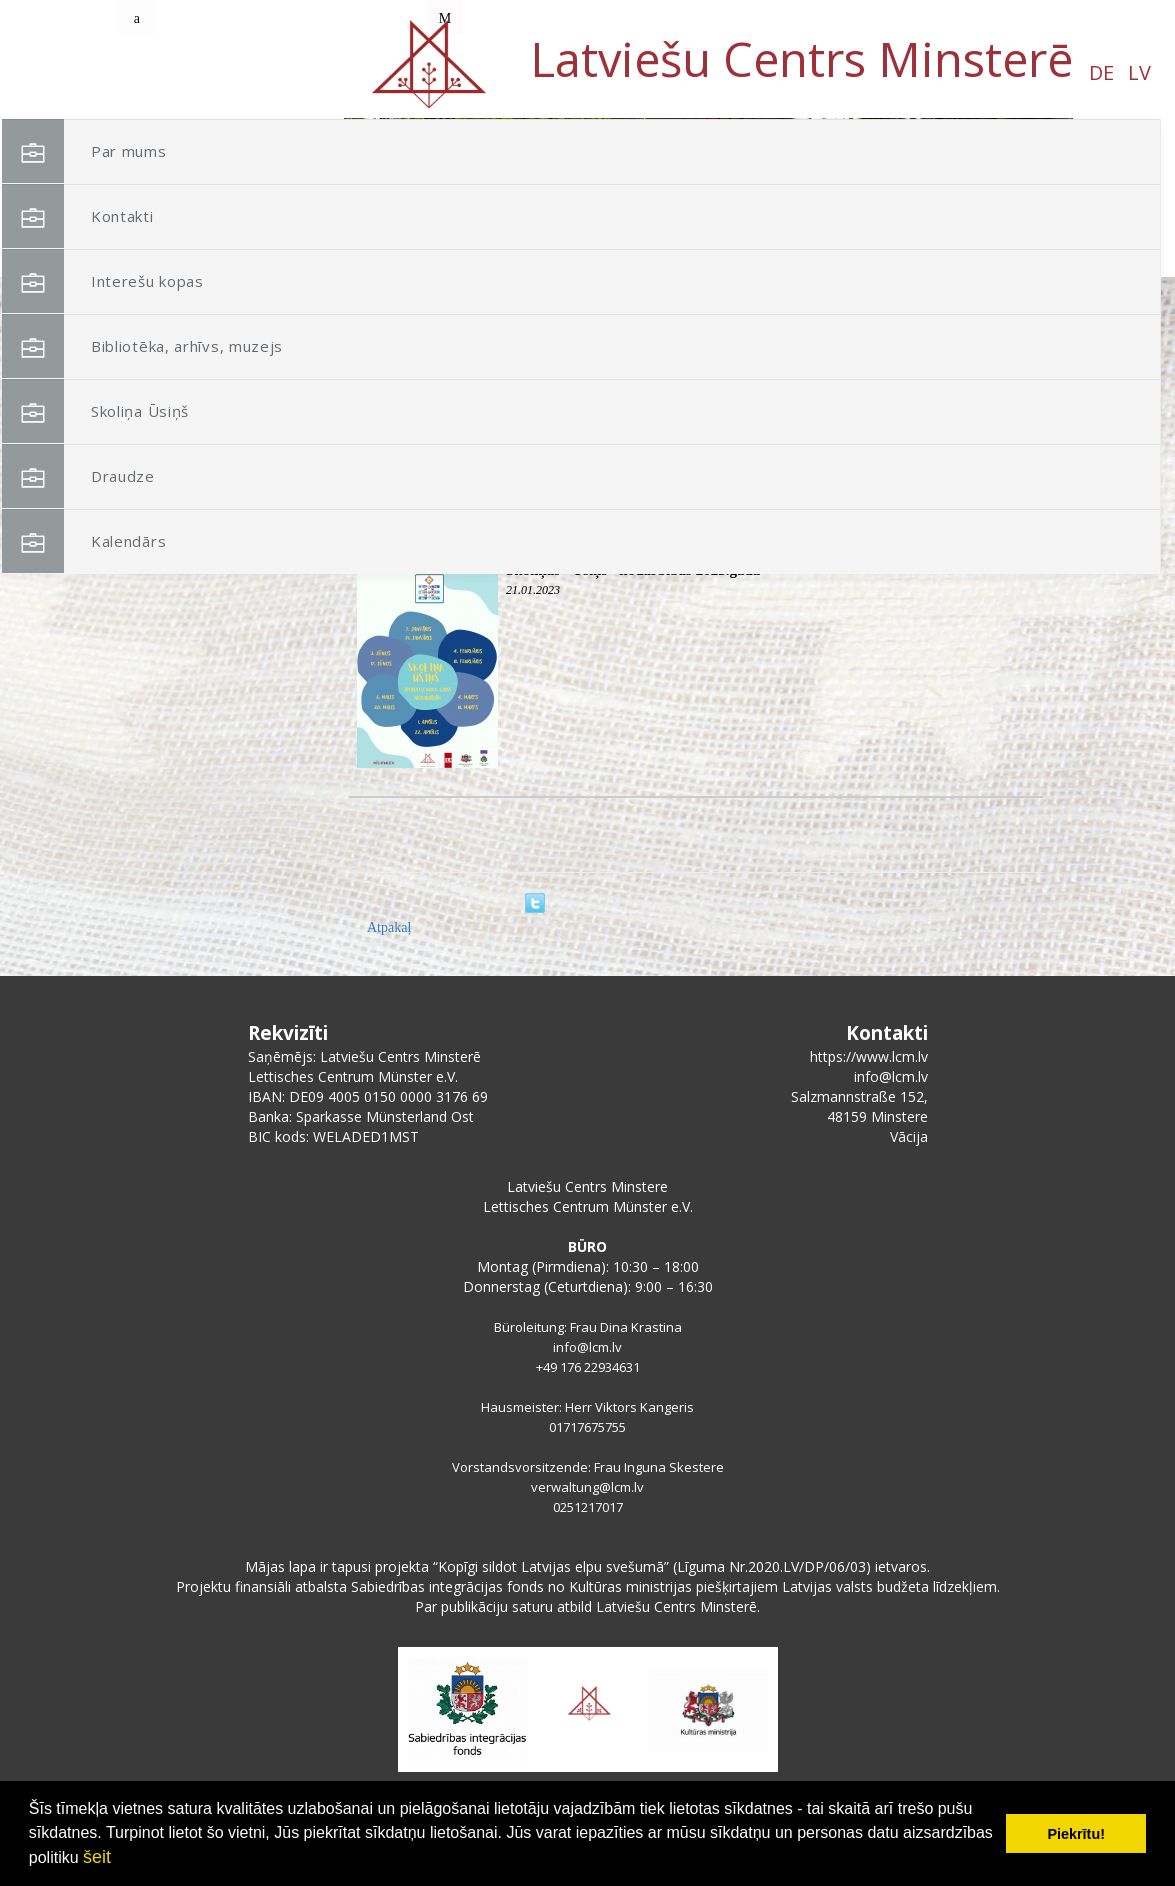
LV (220, 72)
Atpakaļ (389, 927)
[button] (1013, 248)
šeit (97, 1857)
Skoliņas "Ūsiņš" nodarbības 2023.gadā (633, 570)
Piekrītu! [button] (1076, 1834)
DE (182, 72)
